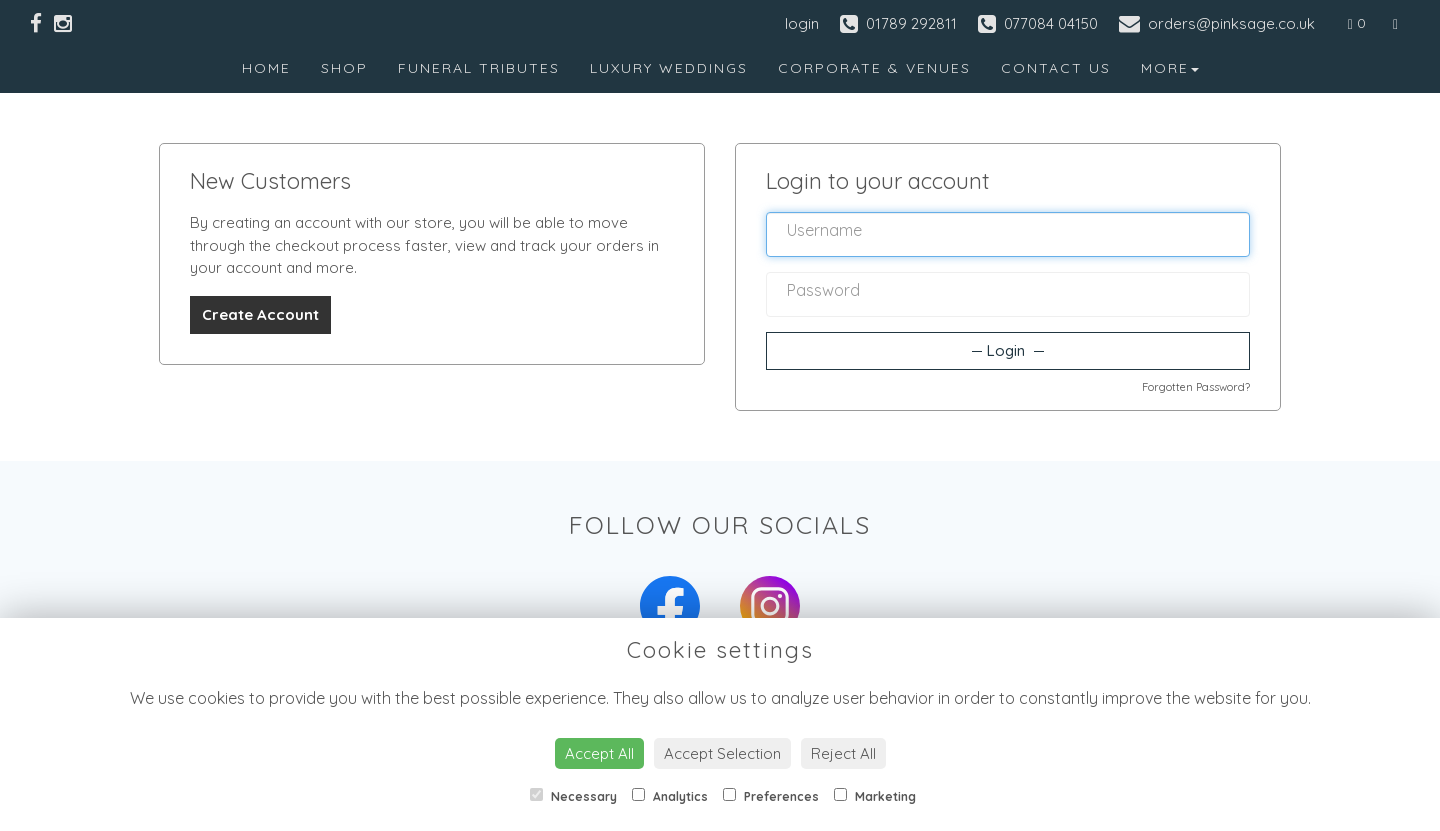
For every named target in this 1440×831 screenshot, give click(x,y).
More (1170, 68)
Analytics (670, 796)
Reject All (843, 753)
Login (1008, 350)
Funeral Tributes (479, 68)
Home (266, 68)
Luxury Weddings (669, 68)
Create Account (260, 314)
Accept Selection (722, 753)
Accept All (599, 753)
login (802, 23)
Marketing (875, 796)
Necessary (573, 796)
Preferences (771, 796)
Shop (344, 68)
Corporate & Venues (874, 68)
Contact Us (1056, 68)
